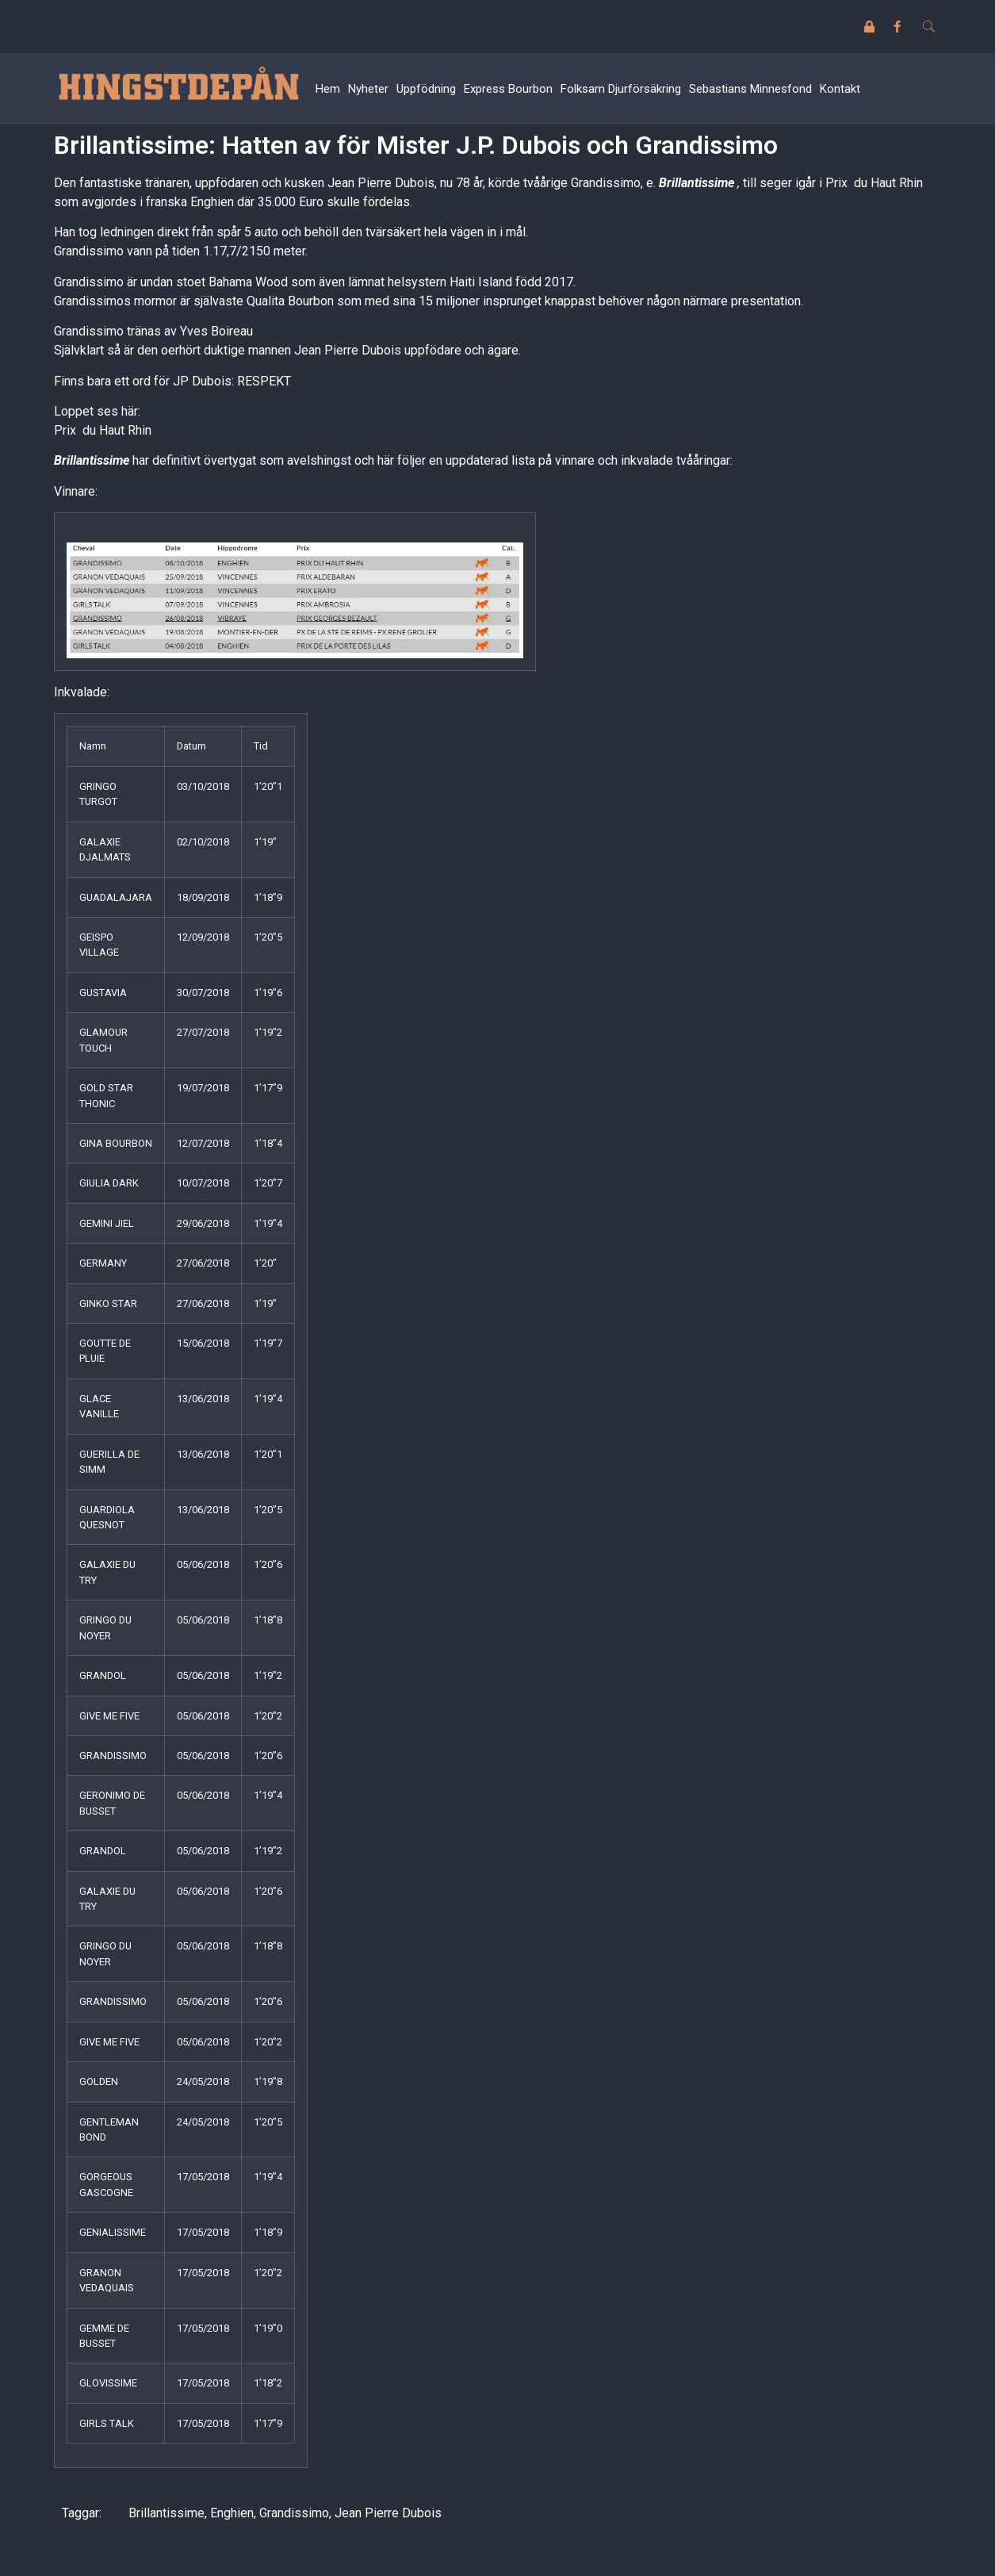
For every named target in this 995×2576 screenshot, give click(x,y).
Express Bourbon (508, 89)
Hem (328, 89)
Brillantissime (166, 2512)
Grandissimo (294, 2512)
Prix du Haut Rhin (102, 430)
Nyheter (368, 89)
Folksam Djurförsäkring (621, 89)
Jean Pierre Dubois (388, 2512)
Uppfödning (426, 89)
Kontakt (840, 89)
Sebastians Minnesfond (750, 89)
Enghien (232, 2512)
